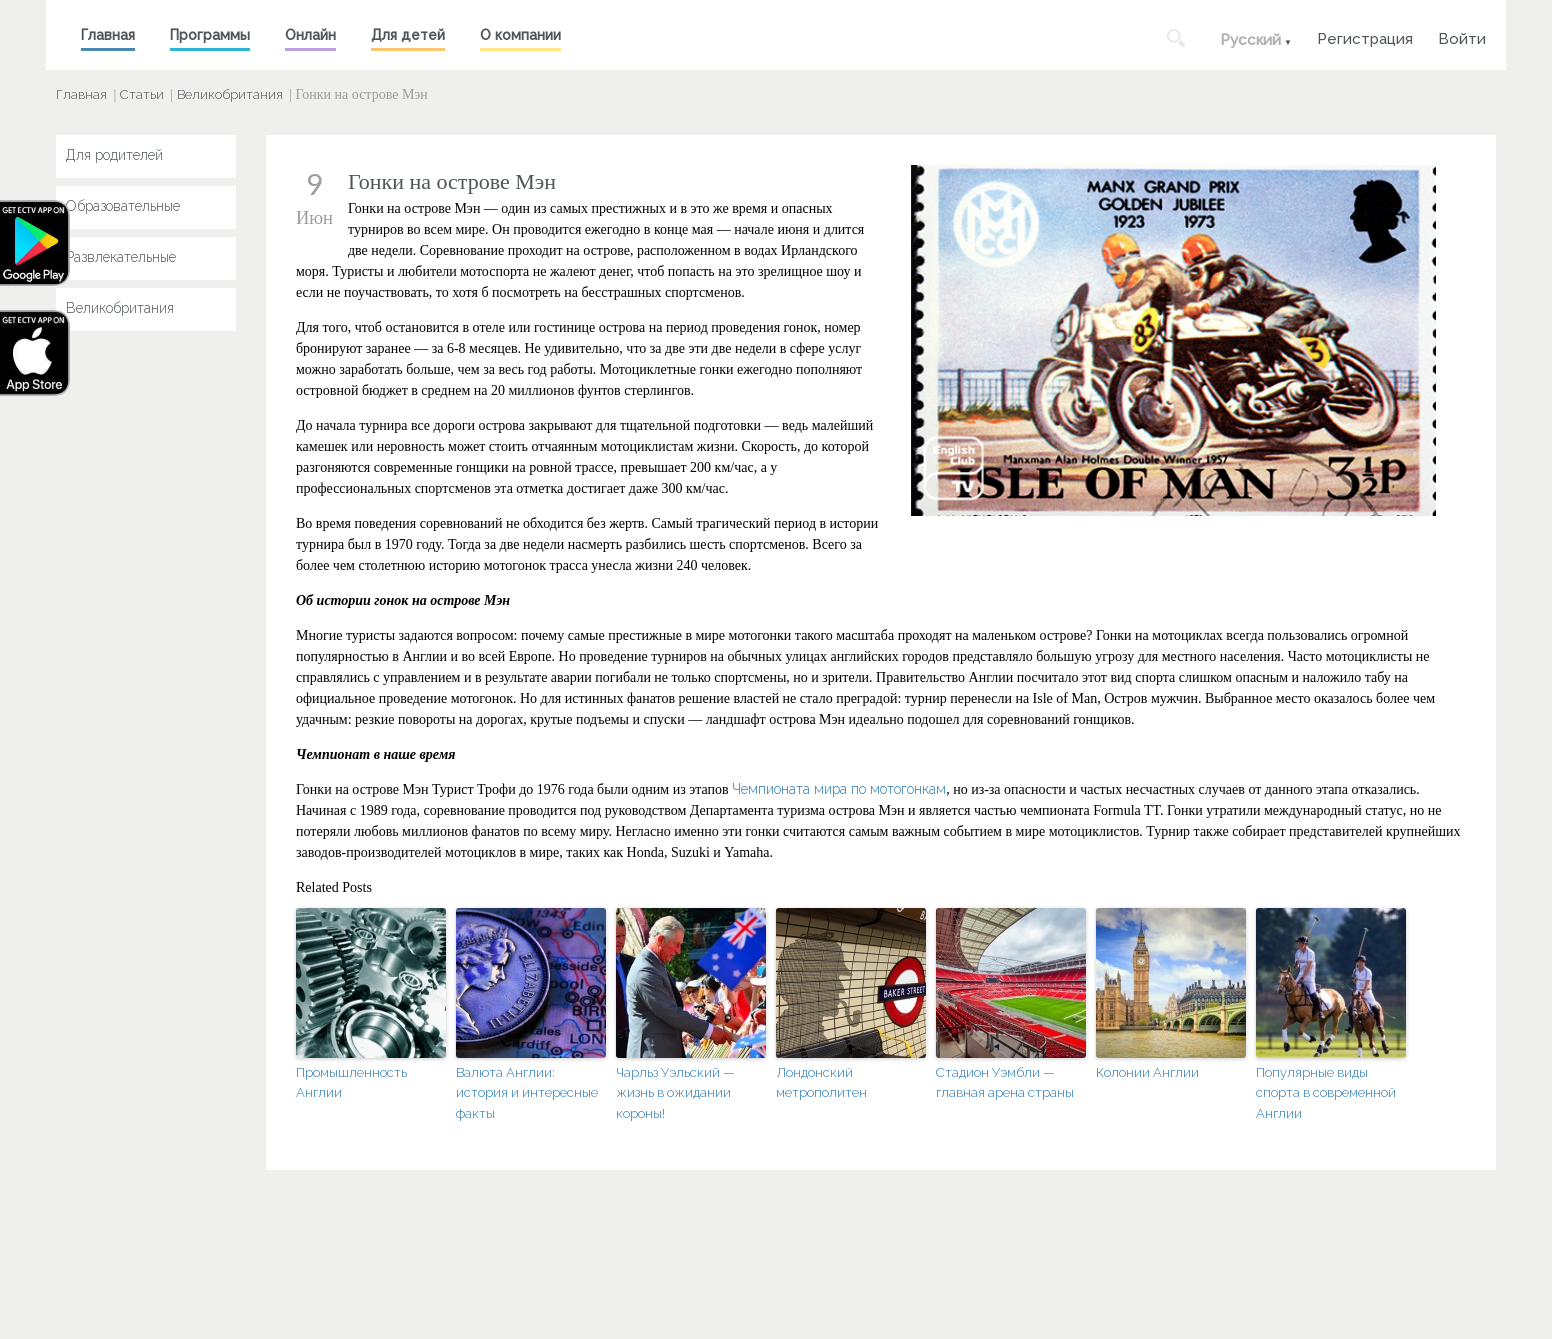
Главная (108, 35)
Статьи (142, 94)
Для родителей (114, 155)
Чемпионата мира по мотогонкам (839, 789)
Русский (1250, 40)
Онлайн (310, 35)
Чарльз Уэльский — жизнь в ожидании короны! (675, 1093)
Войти (1462, 36)
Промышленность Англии (351, 1083)
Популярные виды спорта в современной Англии (1326, 1093)
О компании (520, 35)
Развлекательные (121, 257)
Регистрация (1365, 36)
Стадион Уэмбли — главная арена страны (1005, 1083)
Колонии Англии (1147, 1072)
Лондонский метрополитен (821, 1083)
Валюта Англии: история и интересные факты (527, 1093)
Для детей (408, 35)
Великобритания (230, 94)
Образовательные (123, 206)
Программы (210, 35)
